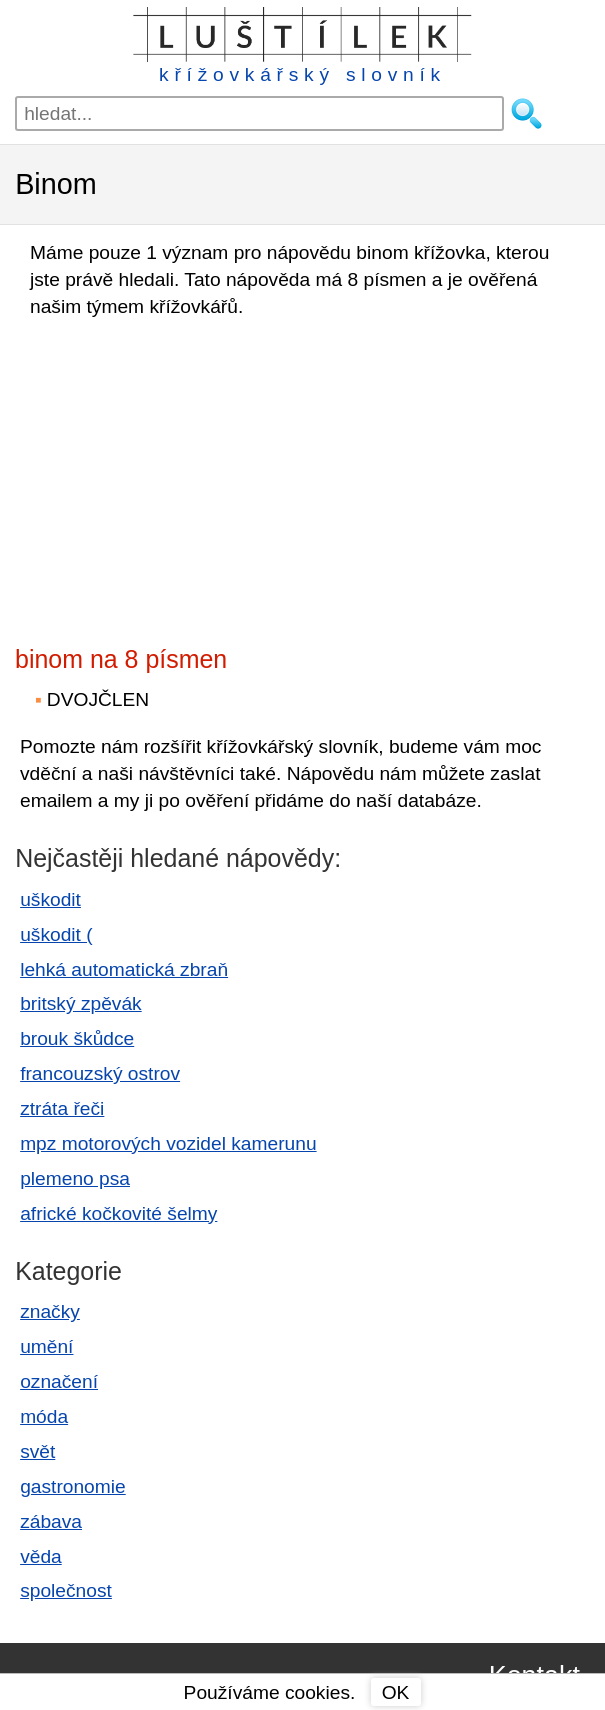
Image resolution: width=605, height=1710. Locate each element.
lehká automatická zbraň (124, 969)
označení (59, 1381)
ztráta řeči (62, 1108)
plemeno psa (75, 1178)
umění (46, 1346)
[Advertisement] (190, 476)
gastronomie (73, 1486)
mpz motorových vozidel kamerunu (168, 1143)
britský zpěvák (81, 1003)
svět (37, 1451)
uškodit (50, 899)
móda (44, 1416)
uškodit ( (56, 934)
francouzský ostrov (100, 1073)
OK (396, 1692)
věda (41, 1556)
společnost (66, 1590)
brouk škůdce (77, 1038)
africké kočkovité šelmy (118, 1213)
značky (50, 1311)
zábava (51, 1521)
